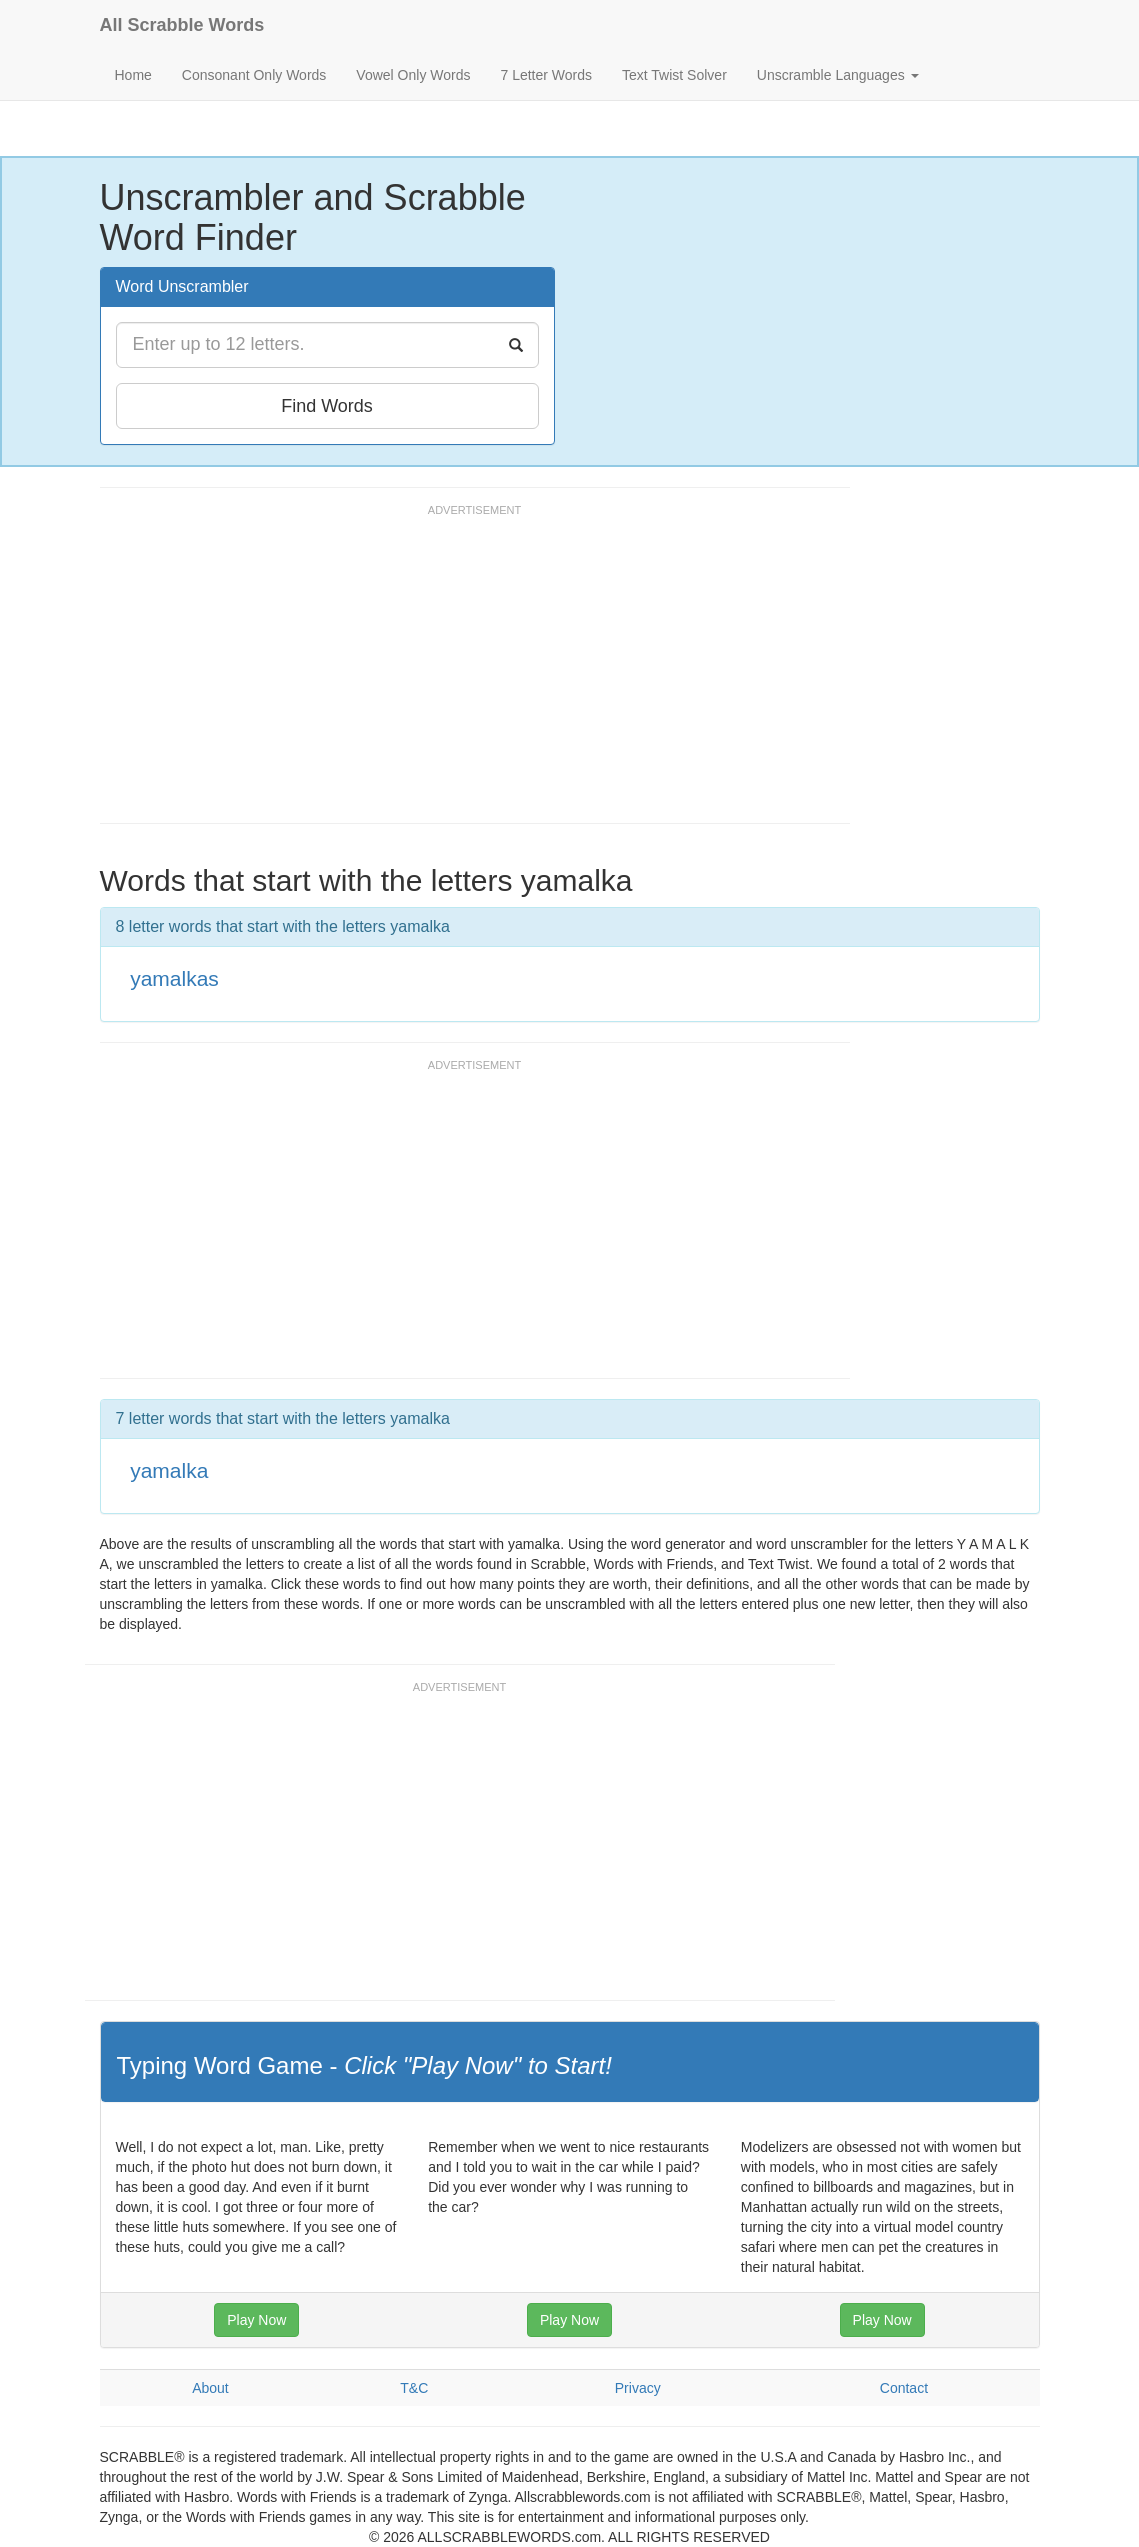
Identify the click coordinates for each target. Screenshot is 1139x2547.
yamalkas (174, 978)
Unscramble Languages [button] (838, 75)
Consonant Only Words (254, 75)
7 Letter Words (546, 75)
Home (133, 75)
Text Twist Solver (674, 75)
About (210, 2388)
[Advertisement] (464, 673)
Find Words (327, 406)
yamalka (169, 1470)
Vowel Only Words (413, 75)
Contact (904, 2388)
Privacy (638, 2388)
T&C (414, 2388)
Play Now (256, 2320)
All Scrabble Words (182, 25)
